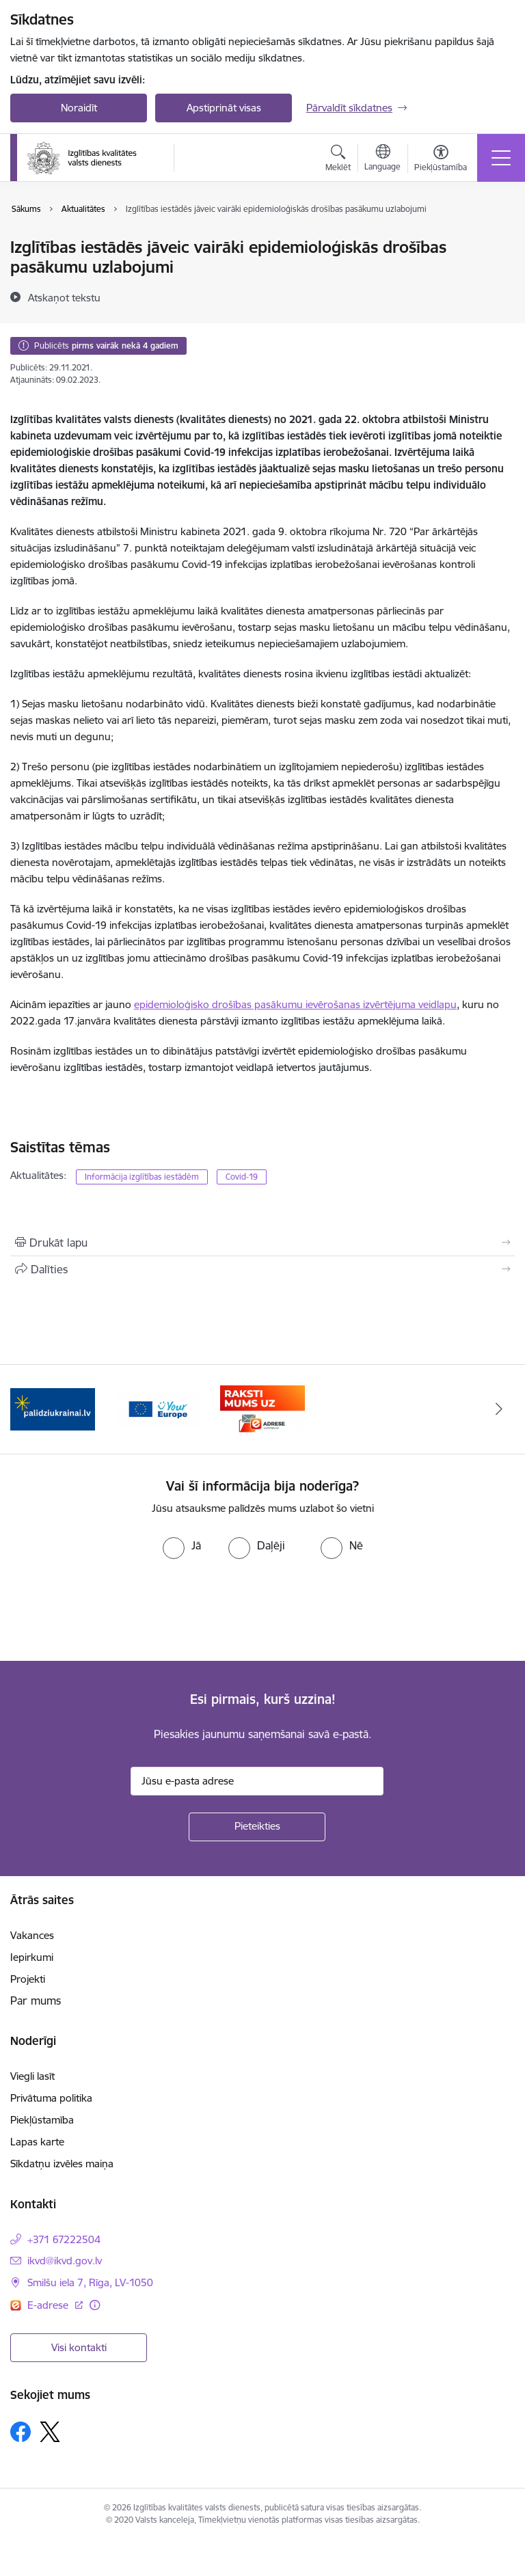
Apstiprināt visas (224, 107)
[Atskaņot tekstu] (64, 297)
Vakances (32, 1935)
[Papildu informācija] (95, 2305)
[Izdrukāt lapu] (262, 1243)
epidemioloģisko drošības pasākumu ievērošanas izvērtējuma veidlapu (295, 1004)
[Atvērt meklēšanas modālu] (338, 160)
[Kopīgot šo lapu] (262, 1269)
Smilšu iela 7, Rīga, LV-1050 (90, 2282)
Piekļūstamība (42, 2119)
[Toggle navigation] (501, 158)
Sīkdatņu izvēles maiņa (61, 2163)
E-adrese (49, 2305)
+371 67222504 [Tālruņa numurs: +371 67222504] (63, 2239)
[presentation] (114, 1610)
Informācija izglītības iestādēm (142, 1176)
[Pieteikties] (257, 1827)
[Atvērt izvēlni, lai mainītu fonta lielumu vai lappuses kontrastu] (440, 160)
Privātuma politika (51, 2097)
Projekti (27, 1978)
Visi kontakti (79, 2347)
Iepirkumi (31, 1957)
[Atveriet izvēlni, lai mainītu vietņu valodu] (382, 159)
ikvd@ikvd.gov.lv (64, 2260)
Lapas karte (37, 2141)
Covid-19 (242, 1176)
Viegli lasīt (32, 2076)
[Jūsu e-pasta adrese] (257, 1781)
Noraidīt (79, 107)
